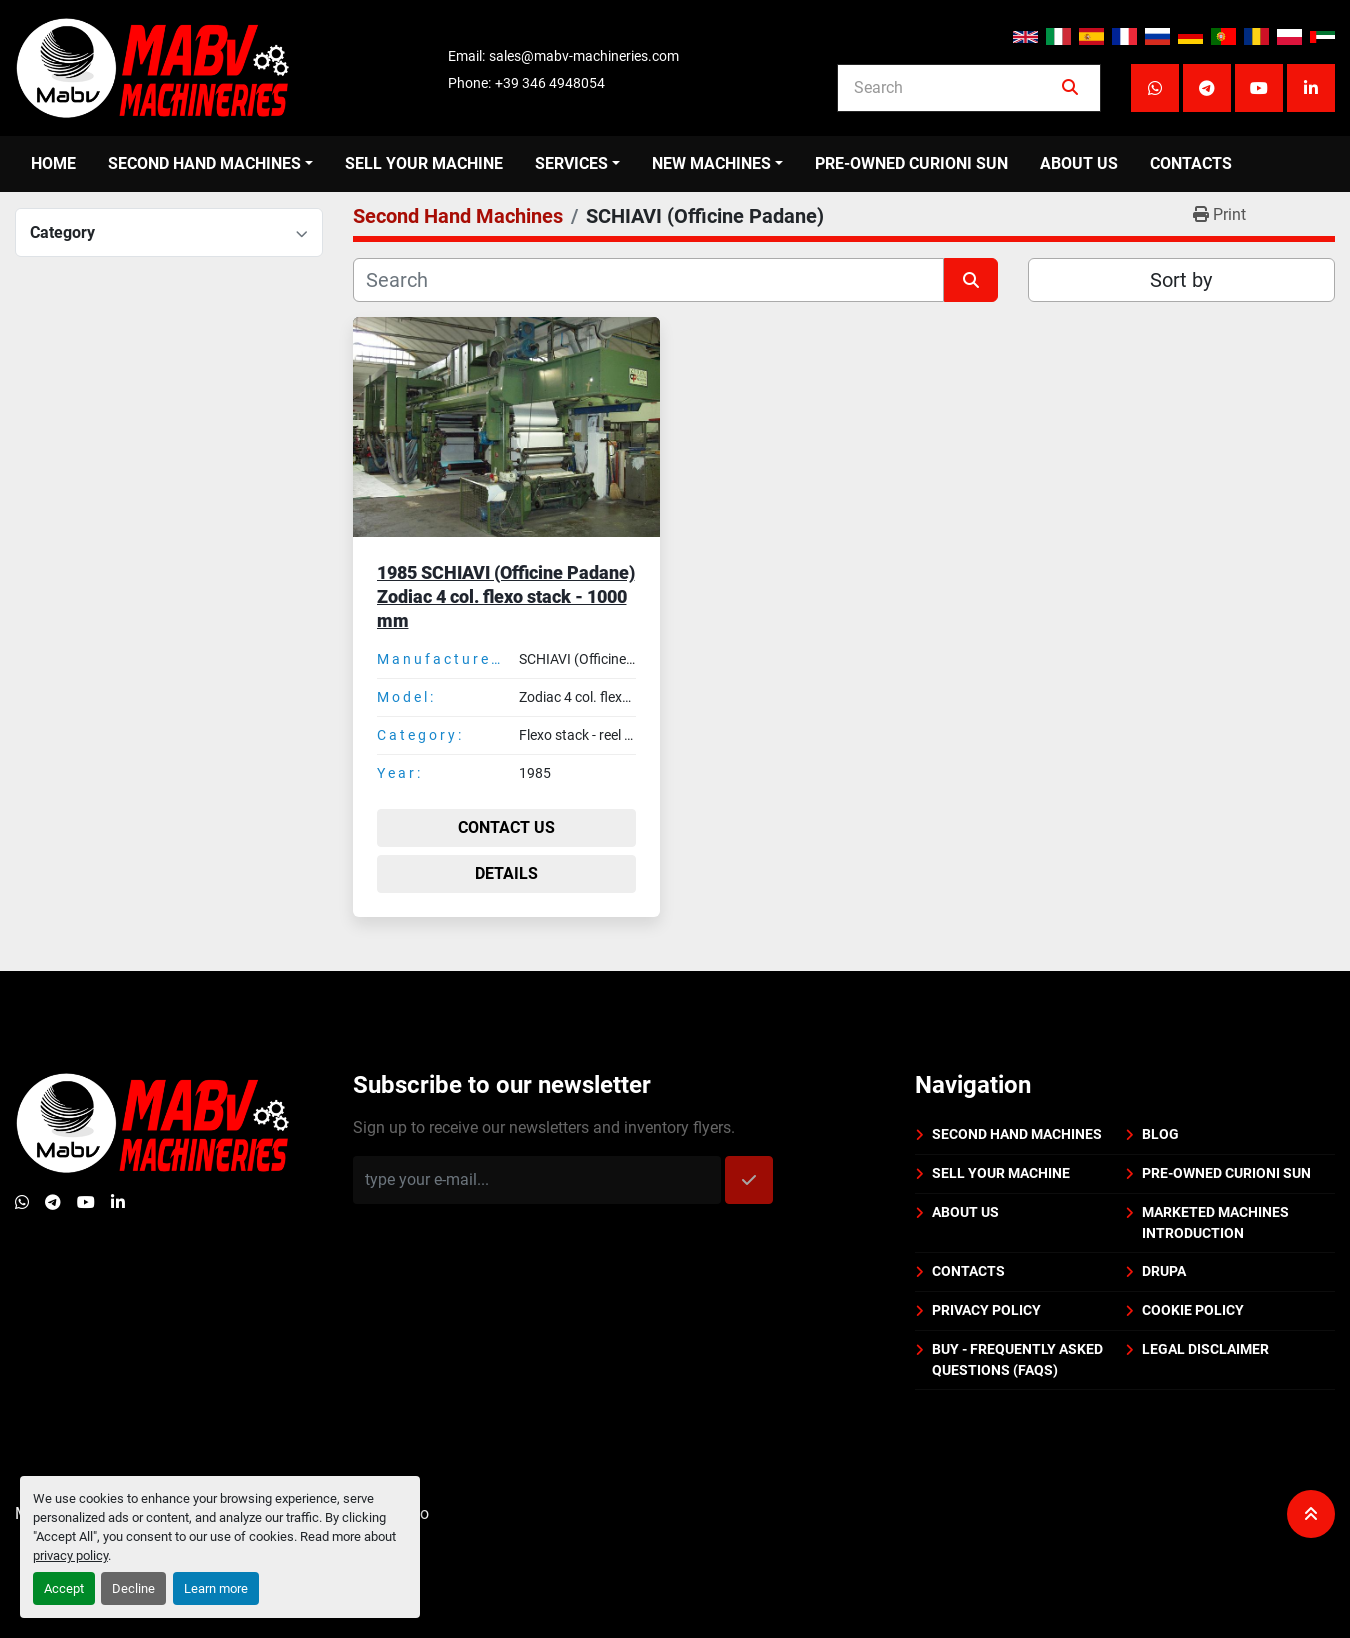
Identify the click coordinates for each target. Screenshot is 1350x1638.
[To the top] (1311, 1514)
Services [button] (571, 163)
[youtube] (1259, 88)
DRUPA (1164, 1271)
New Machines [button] (711, 163)
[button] (210, 164)
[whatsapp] (1155, 88)
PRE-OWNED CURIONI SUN (911, 163)
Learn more (216, 1588)
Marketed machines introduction (1215, 1222)
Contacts (1191, 163)
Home (53, 163)
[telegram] (1207, 88)
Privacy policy (986, 1310)
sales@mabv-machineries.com (584, 56)
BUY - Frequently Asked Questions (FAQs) (1017, 1359)
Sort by (1181, 280)
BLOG (1160, 1134)
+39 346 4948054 (550, 83)
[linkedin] (1311, 88)
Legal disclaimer (1205, 1349)
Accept (64, 1588)
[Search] (955, 88)
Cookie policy (1193, 1310)
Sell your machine (424, 163)
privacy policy (70, 1555)
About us (1079, 163)
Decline (133, 1588)
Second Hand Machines (204, 163)
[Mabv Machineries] (152, 1121)
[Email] (537, 1180)
